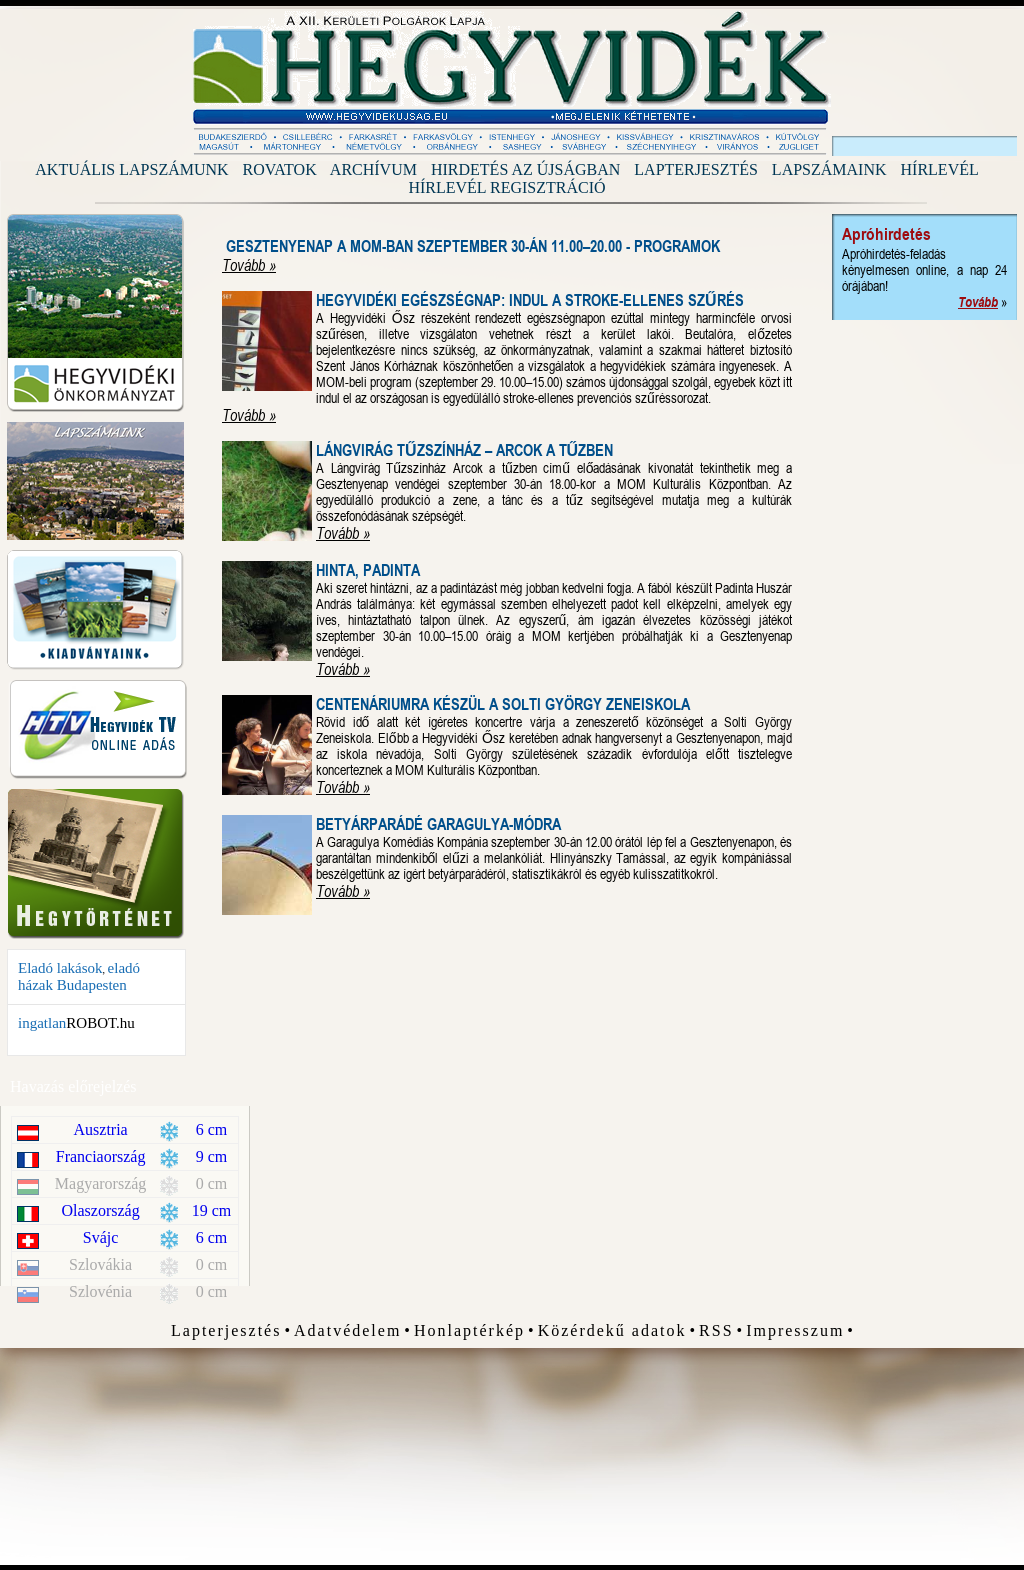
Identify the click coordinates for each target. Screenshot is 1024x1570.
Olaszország (101, 1210)
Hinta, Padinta (368, 570)
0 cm (212, 1183)
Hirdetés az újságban (525, 169)
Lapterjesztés (696, 169)
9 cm (212, 1156)
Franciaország (101, 1156)
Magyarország (101, 1183)
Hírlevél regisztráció (506, 187)
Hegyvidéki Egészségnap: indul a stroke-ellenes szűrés (530, 300)
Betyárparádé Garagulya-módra (438, 824)
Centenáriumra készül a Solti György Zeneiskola (503, 704)
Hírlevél (940, 169)
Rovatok (280, 169)
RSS (716, 1330)
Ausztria (101, 1129)
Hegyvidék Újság (511, 83)
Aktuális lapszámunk (131, 169)
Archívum (373, 169)
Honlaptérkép (469, 1330)
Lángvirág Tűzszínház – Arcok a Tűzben (464, 450)
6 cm (212, 1129)
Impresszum (795, 1330)
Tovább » (249, 265)
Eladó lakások (60, 968)
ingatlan (42, 1023)
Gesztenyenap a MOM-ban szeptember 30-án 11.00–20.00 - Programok (473, 246)
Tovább (978, 302)
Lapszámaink (829, 169)
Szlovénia (100, 1291)
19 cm (212, 1210)
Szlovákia (100, 1264)
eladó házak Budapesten (79, 976)
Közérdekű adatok (612, 1330)
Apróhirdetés (886, 234)
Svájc (101, 1237)
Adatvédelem (347, 1330)
